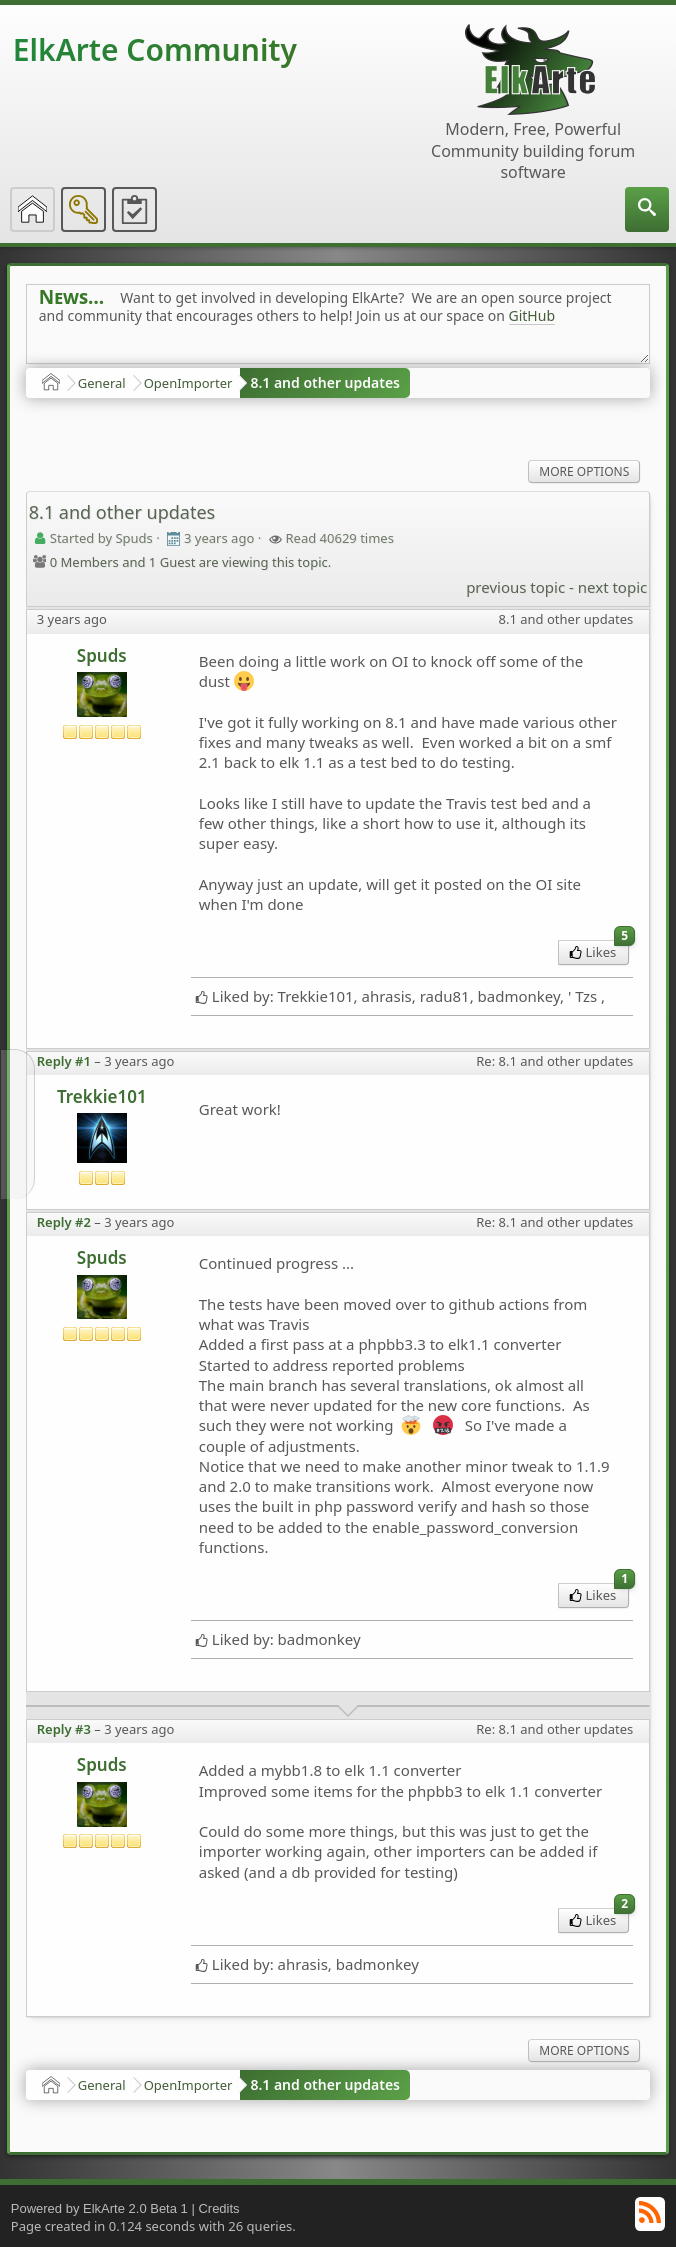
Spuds (102, 655)
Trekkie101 (102, 1096)
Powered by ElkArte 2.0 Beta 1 (99, 2208)
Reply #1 (64, 1061)
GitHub (532, 315)
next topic (612, 587)
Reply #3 (64, 1729)
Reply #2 (64, 1222)
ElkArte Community (155, 49)
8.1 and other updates (325, 382)
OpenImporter (188, 383)
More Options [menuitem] (584, 471)
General (102, 383)
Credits (218, 2208)
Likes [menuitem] (599, 950)
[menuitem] (647, 209)
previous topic (515, 587)
